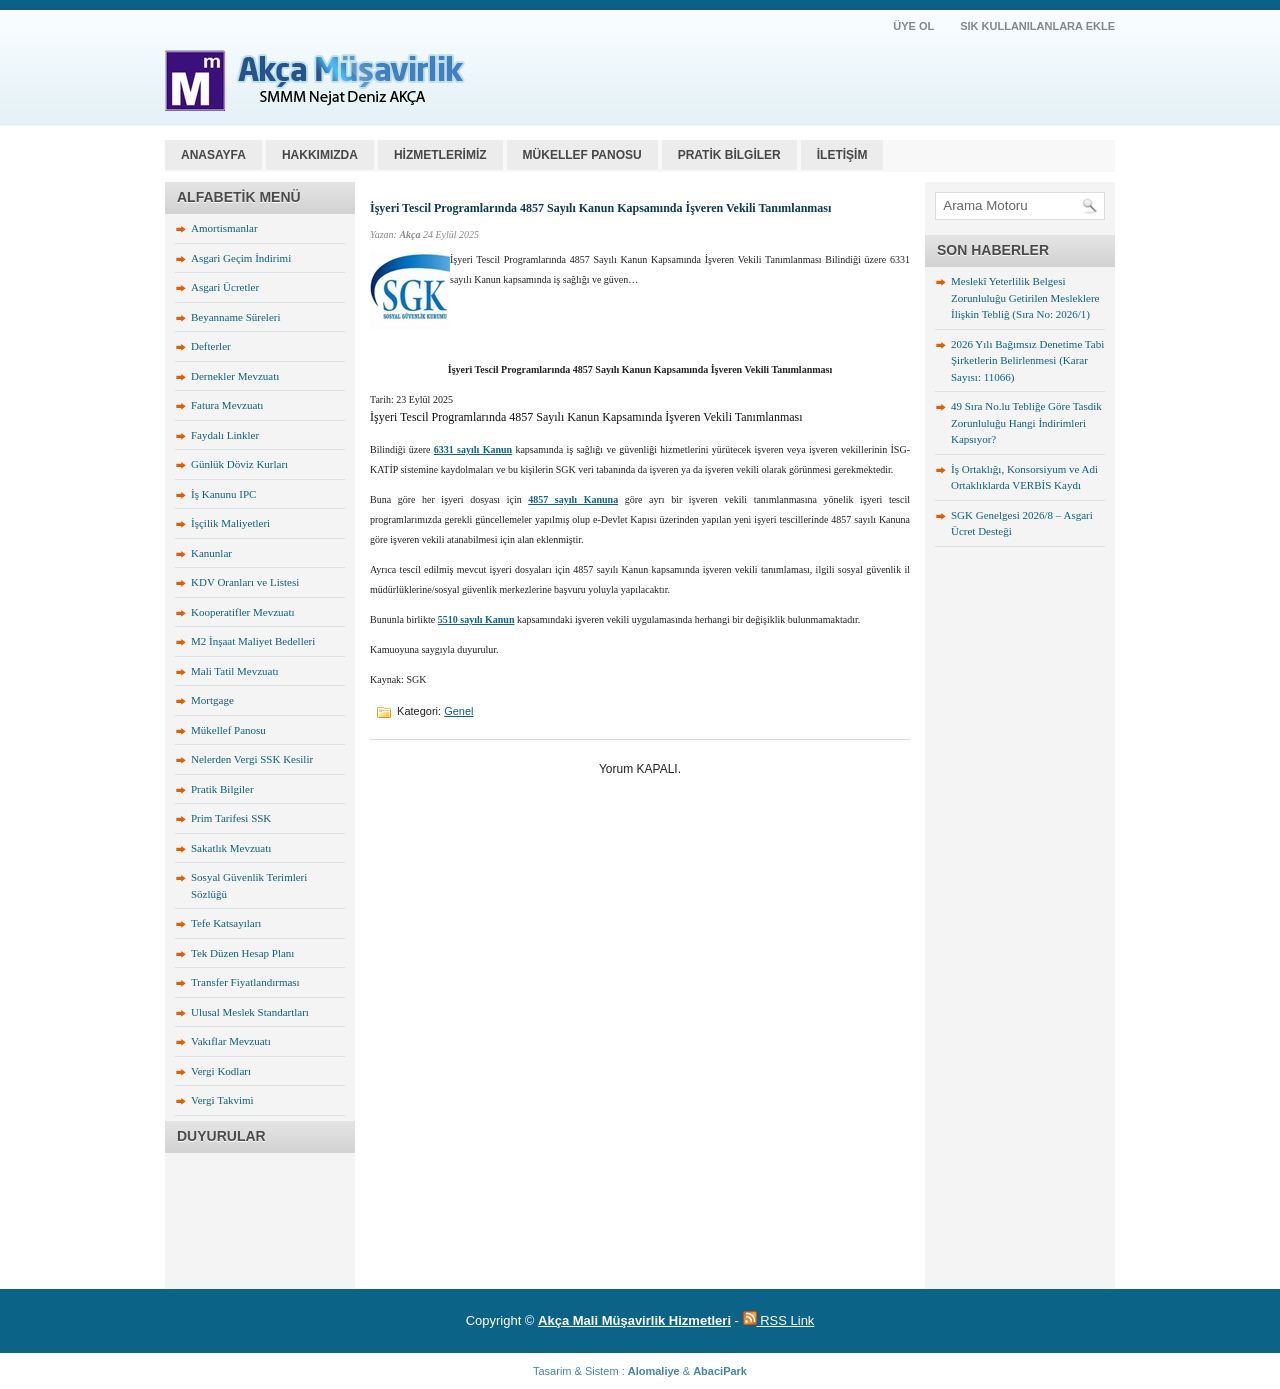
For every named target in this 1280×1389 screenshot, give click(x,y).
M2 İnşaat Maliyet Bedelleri (253, 641)
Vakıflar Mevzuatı (231, 1041)
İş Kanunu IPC (223, 494)
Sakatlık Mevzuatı (231, 848)
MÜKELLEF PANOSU (582, 155)
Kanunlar (211, 553)
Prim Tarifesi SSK (231, 818)
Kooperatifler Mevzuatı (243, 612)
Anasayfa (213, 155)
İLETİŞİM (842, 155)
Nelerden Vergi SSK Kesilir (252, 759)
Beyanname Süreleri (236, 317)
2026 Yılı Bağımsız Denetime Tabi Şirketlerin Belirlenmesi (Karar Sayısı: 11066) (1027, 360)
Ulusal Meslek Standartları (250, 1012)
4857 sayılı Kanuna (573, 499)
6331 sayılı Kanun (473, 449)
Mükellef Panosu (228, 730)
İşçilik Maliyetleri (230, 523)
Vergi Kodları (221, 1071)
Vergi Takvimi (222, 1100)
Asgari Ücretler (225, 287)
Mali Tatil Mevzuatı (235, 671)
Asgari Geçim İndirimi (241, 258)
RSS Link (779, 1320)
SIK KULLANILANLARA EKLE (1037, 26)
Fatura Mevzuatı (227, 405)
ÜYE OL (913, 26)
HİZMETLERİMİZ (440, 155)
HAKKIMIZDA (320, 155)
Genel (458, 711)
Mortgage (212, 700)
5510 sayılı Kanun (476, 619)
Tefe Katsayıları (226, 923)
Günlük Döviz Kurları (239, 464)
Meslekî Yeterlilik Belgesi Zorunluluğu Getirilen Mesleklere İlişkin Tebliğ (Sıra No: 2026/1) (1025, 297)
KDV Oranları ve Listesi (245, 582)
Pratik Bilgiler (222, 789)
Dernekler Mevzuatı (235, 376)
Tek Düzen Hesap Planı (242, 953)
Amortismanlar (224, 228)
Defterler (211, 346)
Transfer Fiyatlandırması (245, 982)
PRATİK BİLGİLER (729, 155)
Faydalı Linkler (225, 435)
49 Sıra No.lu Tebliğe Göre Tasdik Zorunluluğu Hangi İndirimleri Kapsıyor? (1026, 422)
